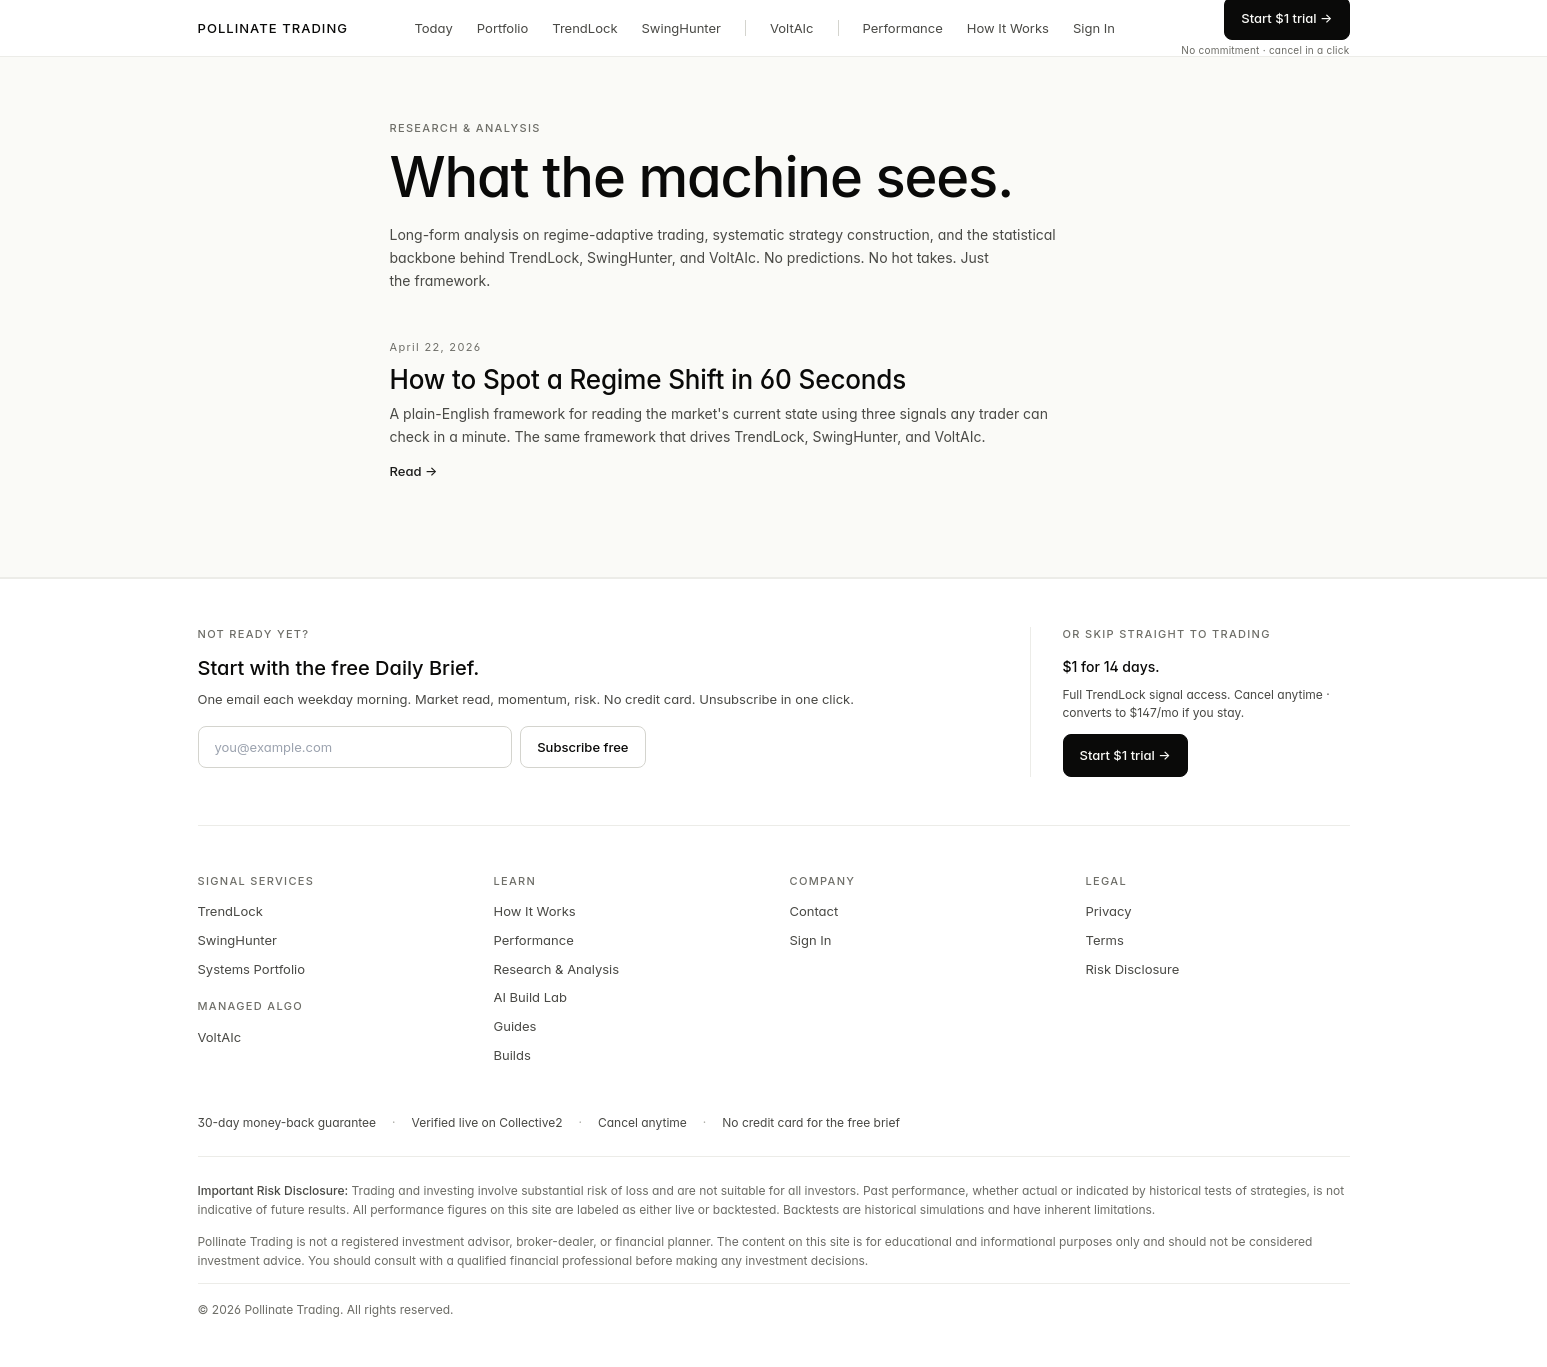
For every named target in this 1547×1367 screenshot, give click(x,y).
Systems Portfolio (252, 969)
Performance (903, 28)
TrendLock (584, 28)
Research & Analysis (557, 969)
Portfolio (502, 28)
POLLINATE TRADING (273, 28)
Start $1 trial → (1125, 755)
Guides (515, 1026)
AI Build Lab (531, 997)
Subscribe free (582, 747)
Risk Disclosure (1133, 969)
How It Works (1008, 28)
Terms (1105, 940)
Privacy (1109, 911)
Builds (512, 1055)
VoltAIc (792, 28)
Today (433, 28)
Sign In (1094, 28)
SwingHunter (681, 28)
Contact (814, 911)
